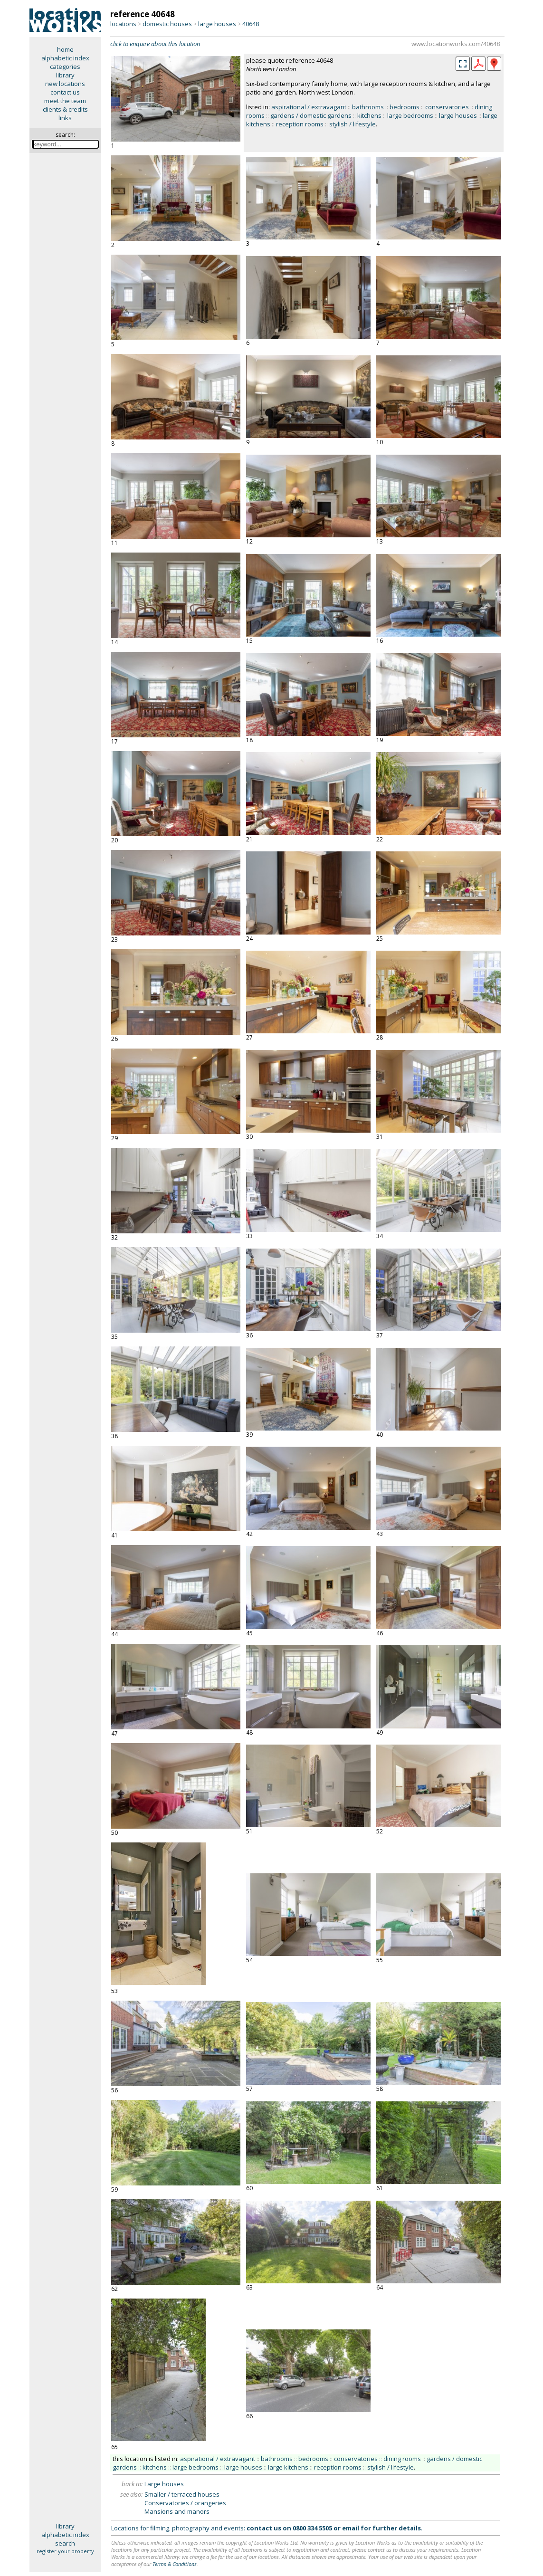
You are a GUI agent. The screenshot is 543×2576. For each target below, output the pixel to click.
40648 (250, 23)
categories (65, 66)
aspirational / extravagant (308, 107)
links (65, 118)
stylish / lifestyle (352, 124)
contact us (65, 92)
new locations (65, 83)
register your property (65, 2551)
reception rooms (300, 124)
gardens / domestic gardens (311, 115)
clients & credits (65, 109)
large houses (217, 23)
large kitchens (288, 2467)
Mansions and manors (177, 2511)
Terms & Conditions (174, 2563)
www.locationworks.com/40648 (455, 43)
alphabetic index (65, 58)
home (65, 49)
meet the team (65, 100)
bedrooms (404, 107)
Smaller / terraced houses (181, 2494)
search (65, 2543)
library (65, 75)
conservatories (447, 107)
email (350, 2528)
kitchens (369, 115)
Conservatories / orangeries (185, 2503)
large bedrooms (410, 115)
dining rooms (402, 2458)
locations (123, 23)
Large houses (164, 2484)
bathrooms (368, 107)
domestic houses (167, 23)
